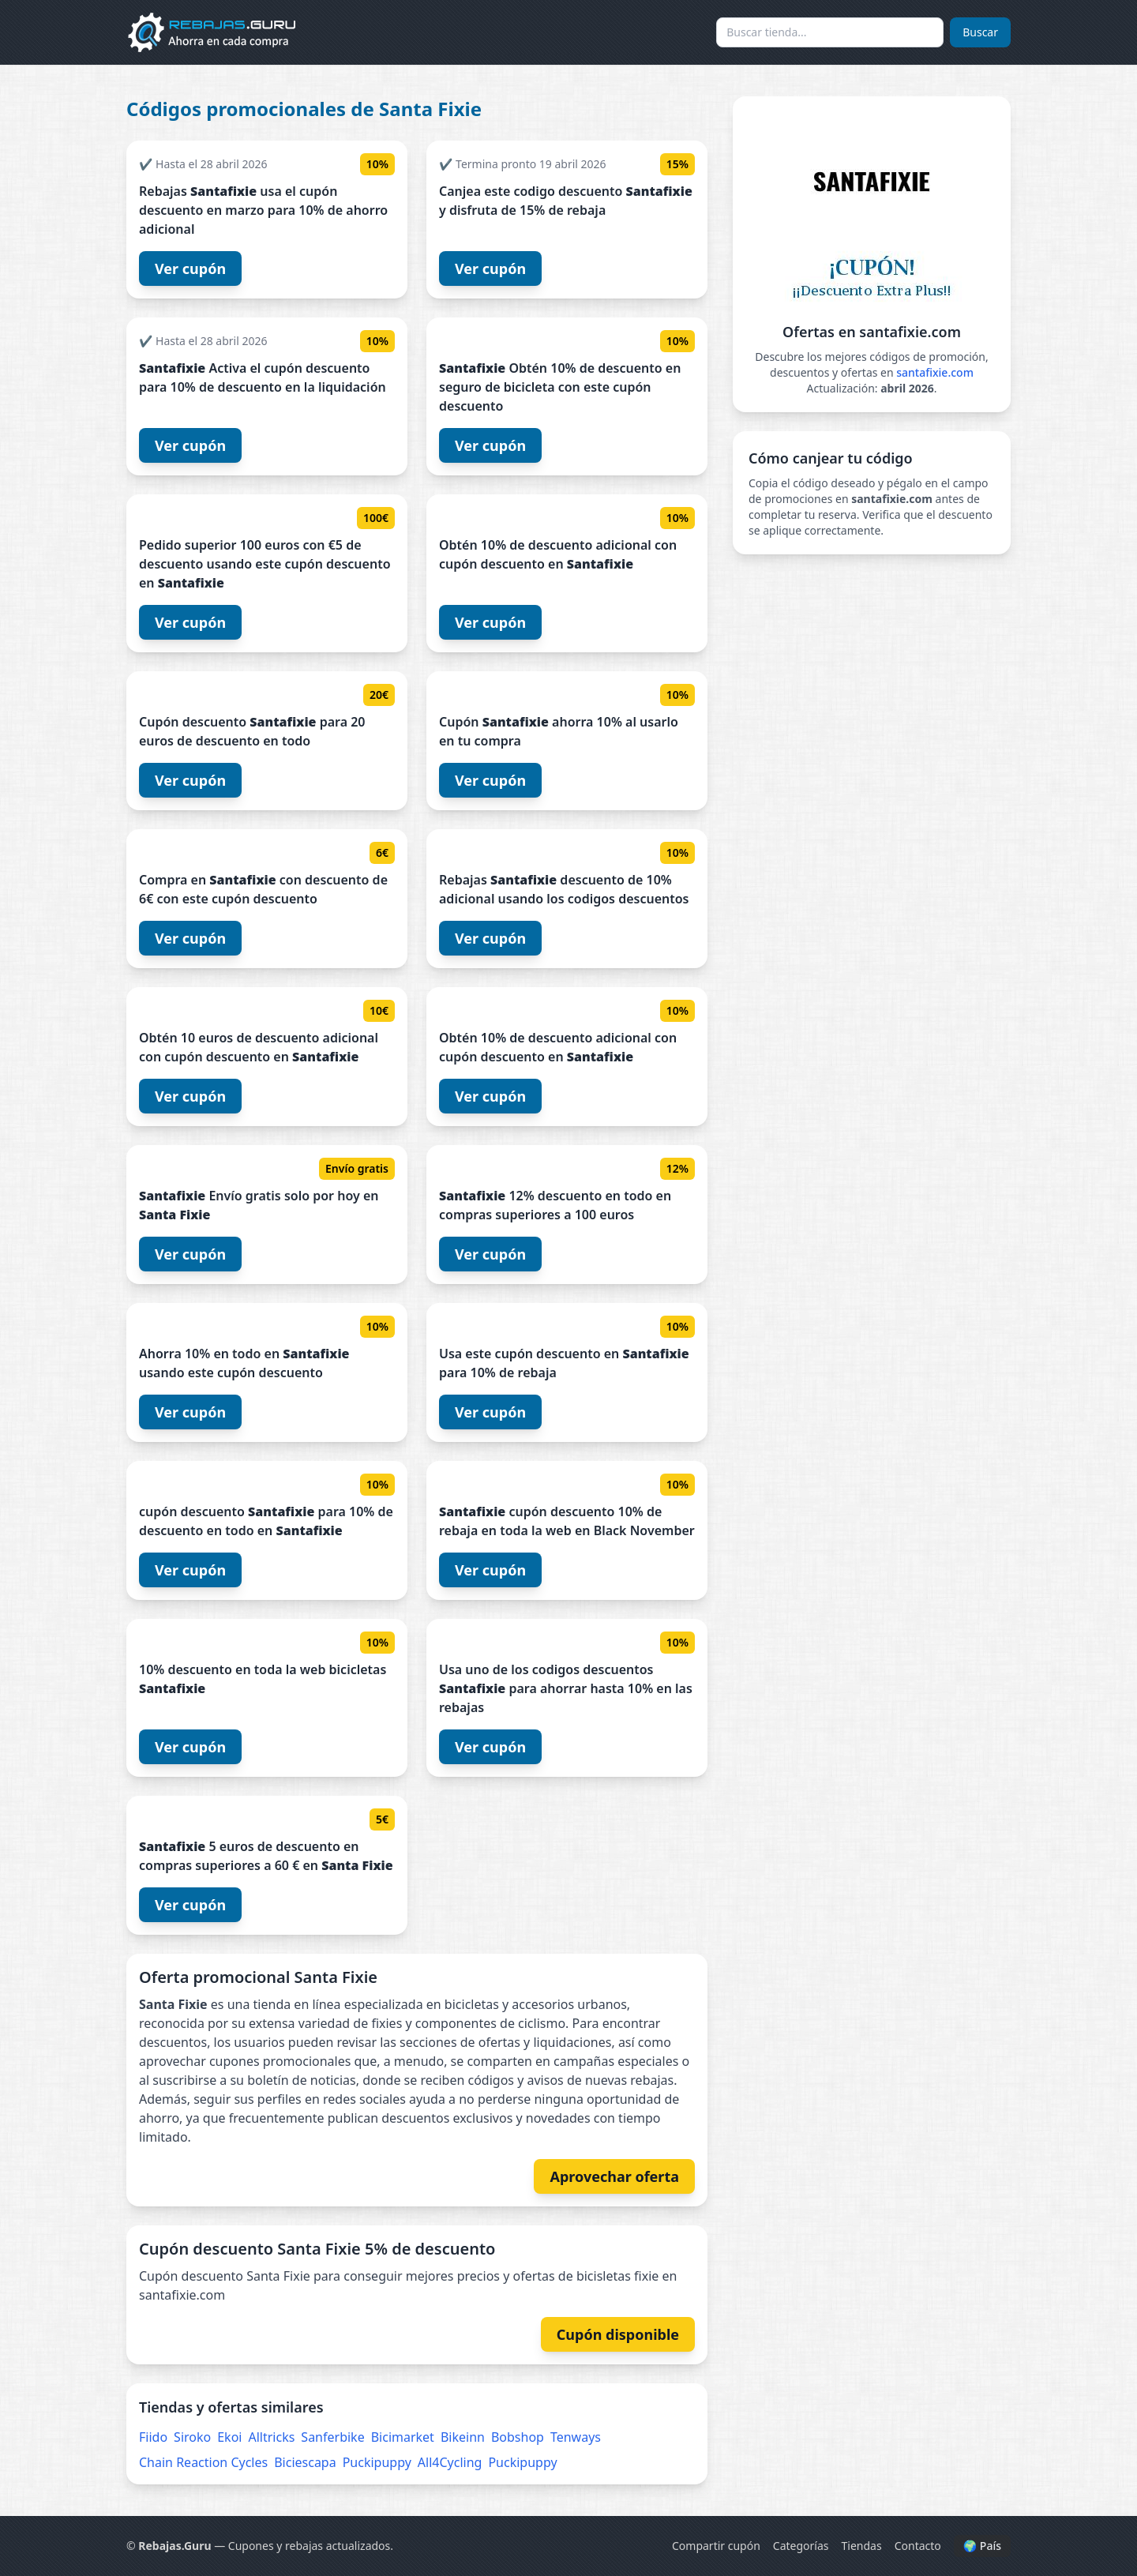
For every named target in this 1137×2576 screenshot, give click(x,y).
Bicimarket (402, 2437)
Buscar (980, 31)
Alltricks (271, 2437)
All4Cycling (450, 2462)
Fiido (153, 2437)
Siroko (192, 2437)
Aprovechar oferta (614, 2176)
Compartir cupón (716, 2545)
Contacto (918, 2545)
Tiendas (862, 2545)
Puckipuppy (377, 2462)
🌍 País (982, 2545)
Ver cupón (190, 268)
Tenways (575, 2437)
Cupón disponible (618, 2334)
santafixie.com (935, 372)
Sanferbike (332, 2437)
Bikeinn (463, 2437)
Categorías (801, 2545)
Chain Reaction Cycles (203, 2462)
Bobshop (517, 2437)
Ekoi (229, 2437)
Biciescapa (305, 2462)
